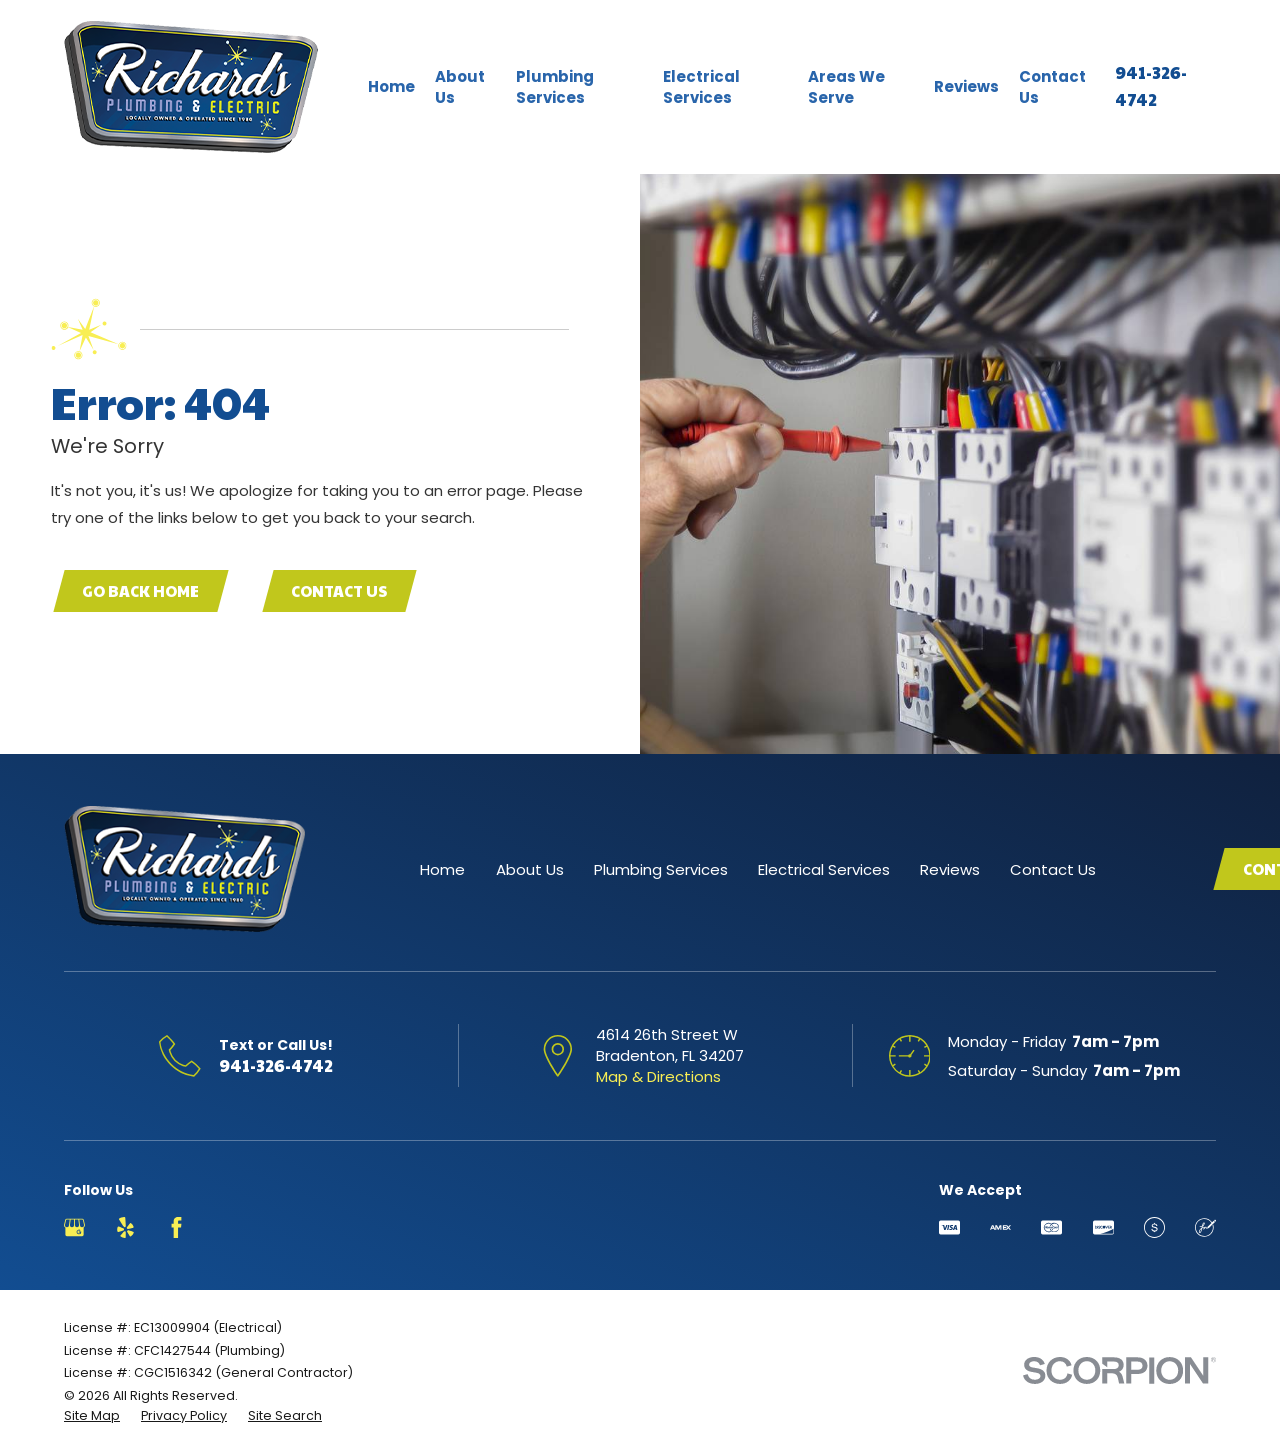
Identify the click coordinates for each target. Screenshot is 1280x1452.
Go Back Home (140, 590)
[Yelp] (125, 1227)
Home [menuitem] (391, 86)
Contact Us (339, 590)
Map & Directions (658, 1076)
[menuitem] (92, 1416)
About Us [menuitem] (460, 87)
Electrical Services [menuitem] (701, 87)
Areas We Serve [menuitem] (846, 87)
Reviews (950, 869)
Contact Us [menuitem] (1052, 87)
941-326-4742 (276, 1065)
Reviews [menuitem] (966, 86)
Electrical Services (824, 869)
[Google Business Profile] (74, 1227)
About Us (530, 869)
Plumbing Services (661, 869)
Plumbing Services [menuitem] (555, 87)
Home (442, 869)
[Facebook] (176, 1227)
